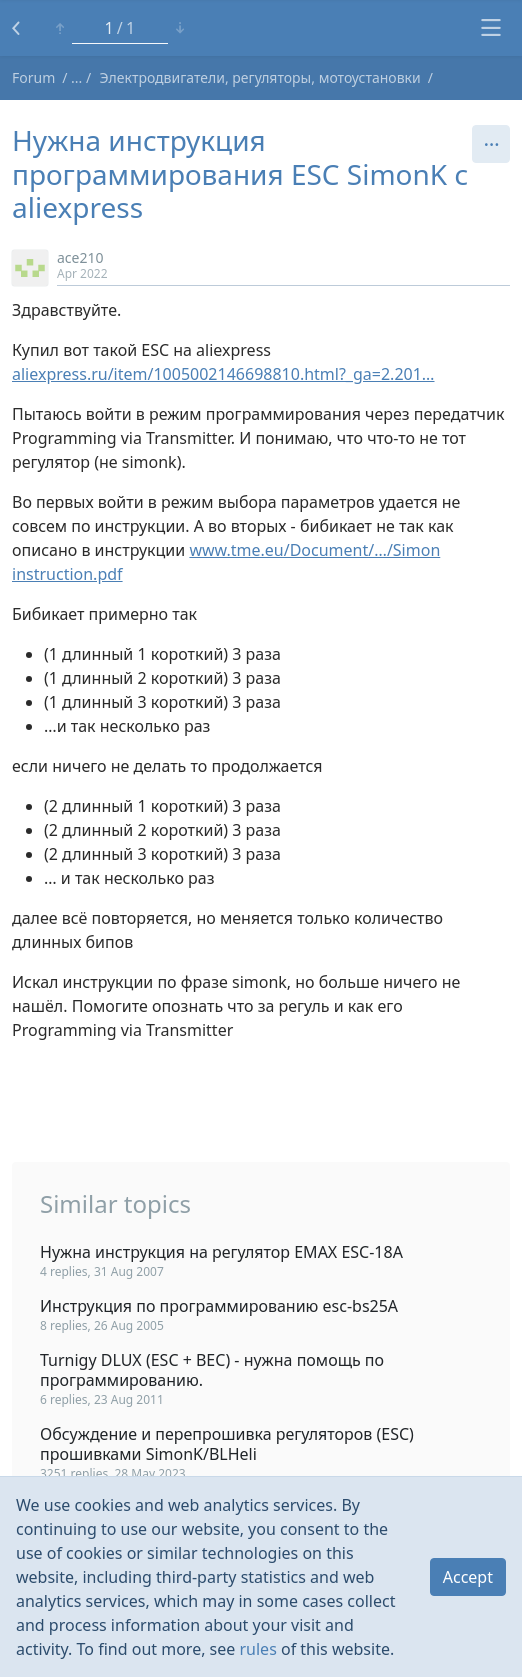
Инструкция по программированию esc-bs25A (219, 1306)
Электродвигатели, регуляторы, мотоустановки (260, 77)
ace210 (80, 257)
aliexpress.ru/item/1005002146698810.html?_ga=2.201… (223, 374)
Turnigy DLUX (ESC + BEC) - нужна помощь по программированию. (212, 1370)
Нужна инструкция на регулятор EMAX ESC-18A (221, 1252)
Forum (33, 77)
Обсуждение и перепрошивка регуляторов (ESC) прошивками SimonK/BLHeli (227, 1444)
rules (257, 1649)
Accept (468, 1577)
